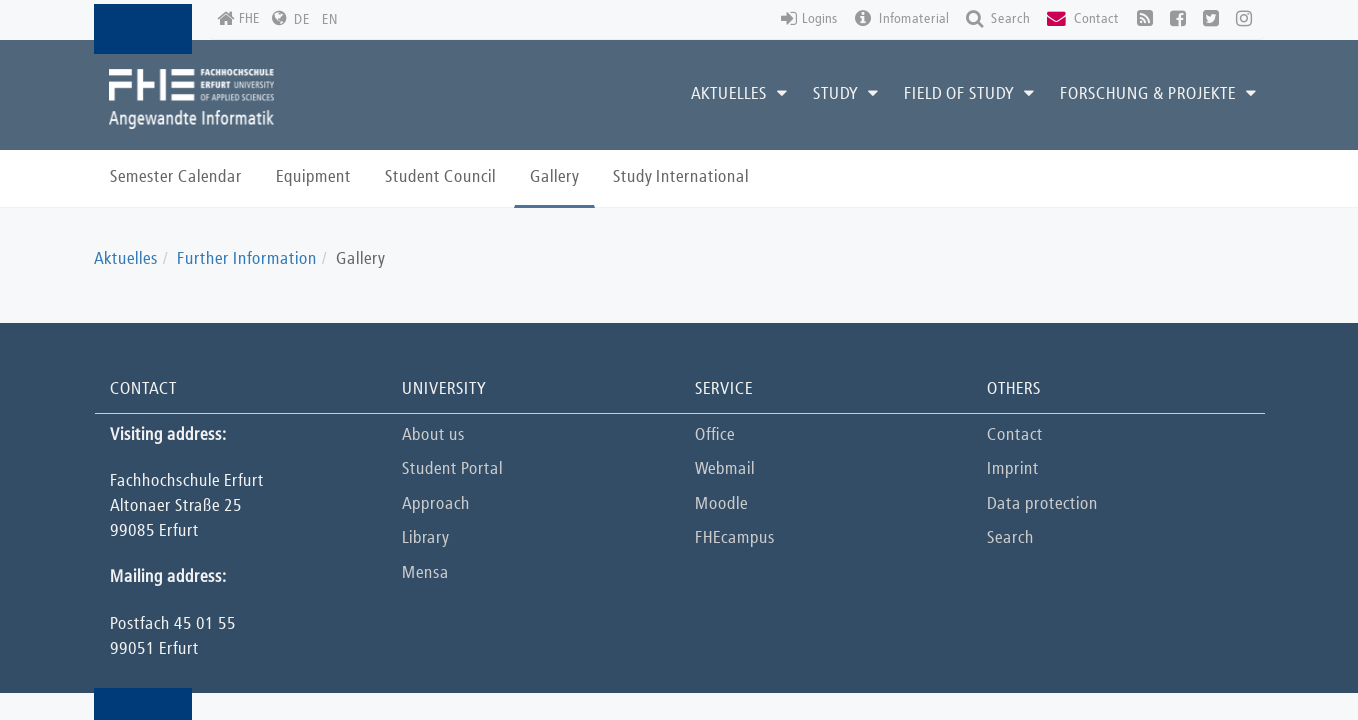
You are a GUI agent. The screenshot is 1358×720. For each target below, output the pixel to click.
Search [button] (998, 19)
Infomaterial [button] (902, 19)
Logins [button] (809, 19)
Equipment (313, 177)
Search (1010, 538)
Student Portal (452, 469)
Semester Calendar (176, 177)
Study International (681, 177)
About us (433, 435)
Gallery (554, 177)
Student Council (440, 177)
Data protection (1042, 504)
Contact (1015, 435)
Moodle (721, 504)
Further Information (247, 259)
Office (715, 435)
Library (425, 538)
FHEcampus (735, 538)
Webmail (725, 469)
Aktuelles (126, 259)
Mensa (425, 573)
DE (302, 20)
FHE (238, 19)
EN (330, 20)
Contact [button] (1083, 19)
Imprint (1013, 469)
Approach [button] (436, 504)
